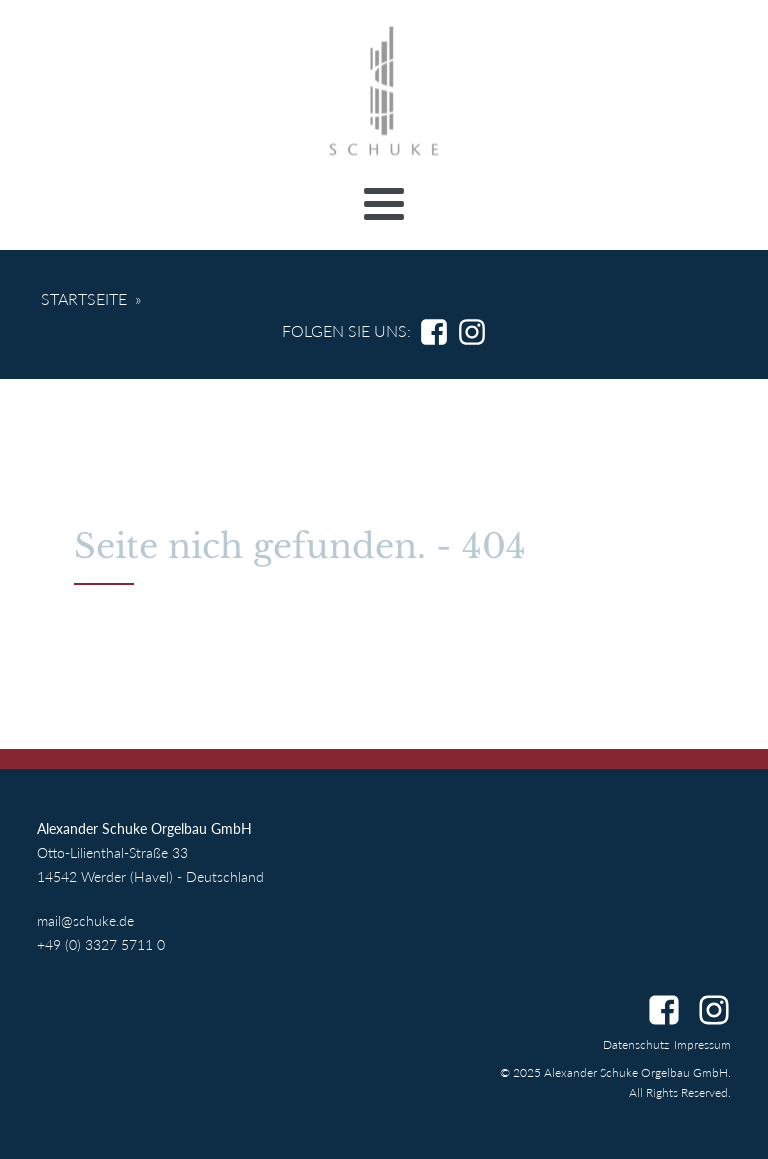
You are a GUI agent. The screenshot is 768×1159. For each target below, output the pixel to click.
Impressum (702, 1044)
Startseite (84, 298)
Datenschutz (636, 1044)
